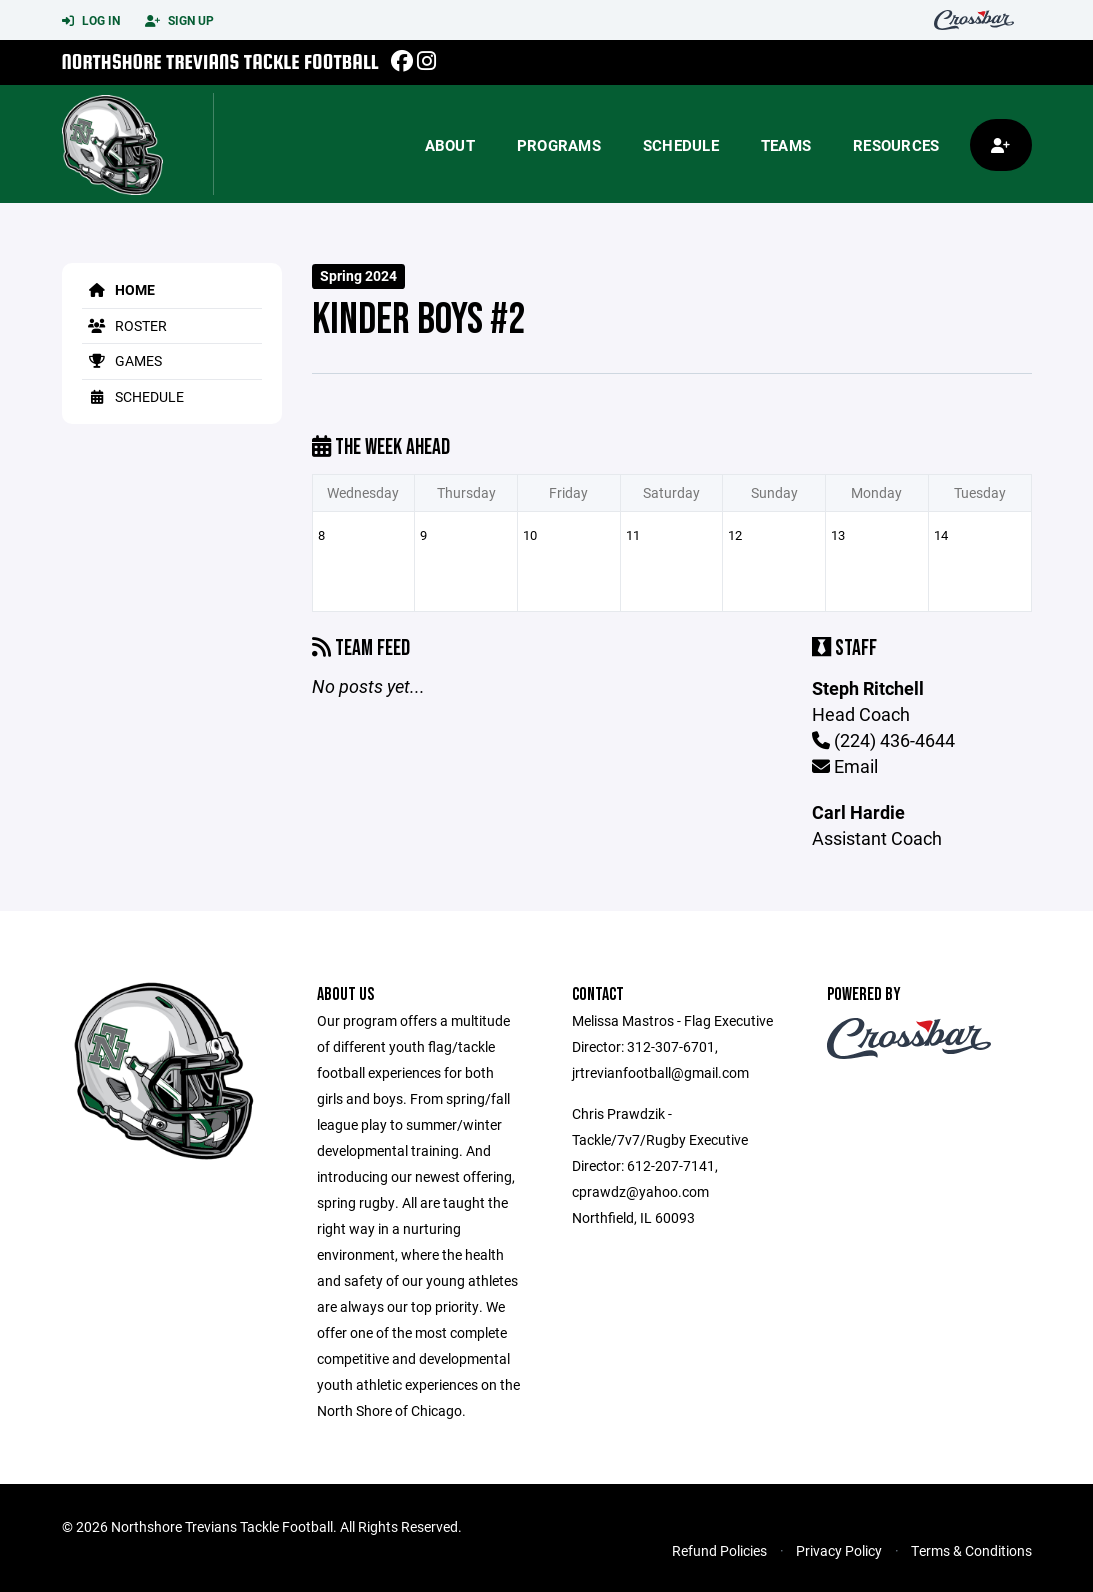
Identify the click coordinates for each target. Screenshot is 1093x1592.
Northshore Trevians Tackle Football (220, 61)
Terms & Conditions (971, 1550)
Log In (91, 21)
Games (122, 360)
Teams (786, 145)
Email (845, 766)
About (450, 145)
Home (118, 289)
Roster (124, 325)
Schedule (681, 145)
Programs (559, 145)
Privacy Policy (839, 1550)
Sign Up (179, 21)
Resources (896, 145)
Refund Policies (719, 1550)
